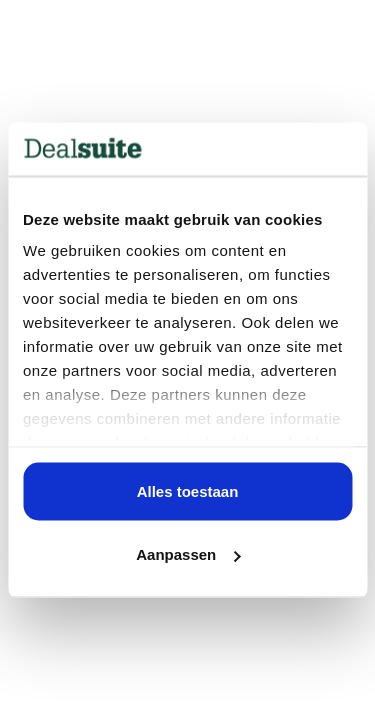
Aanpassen (188, 554)
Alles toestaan (188, 490)
